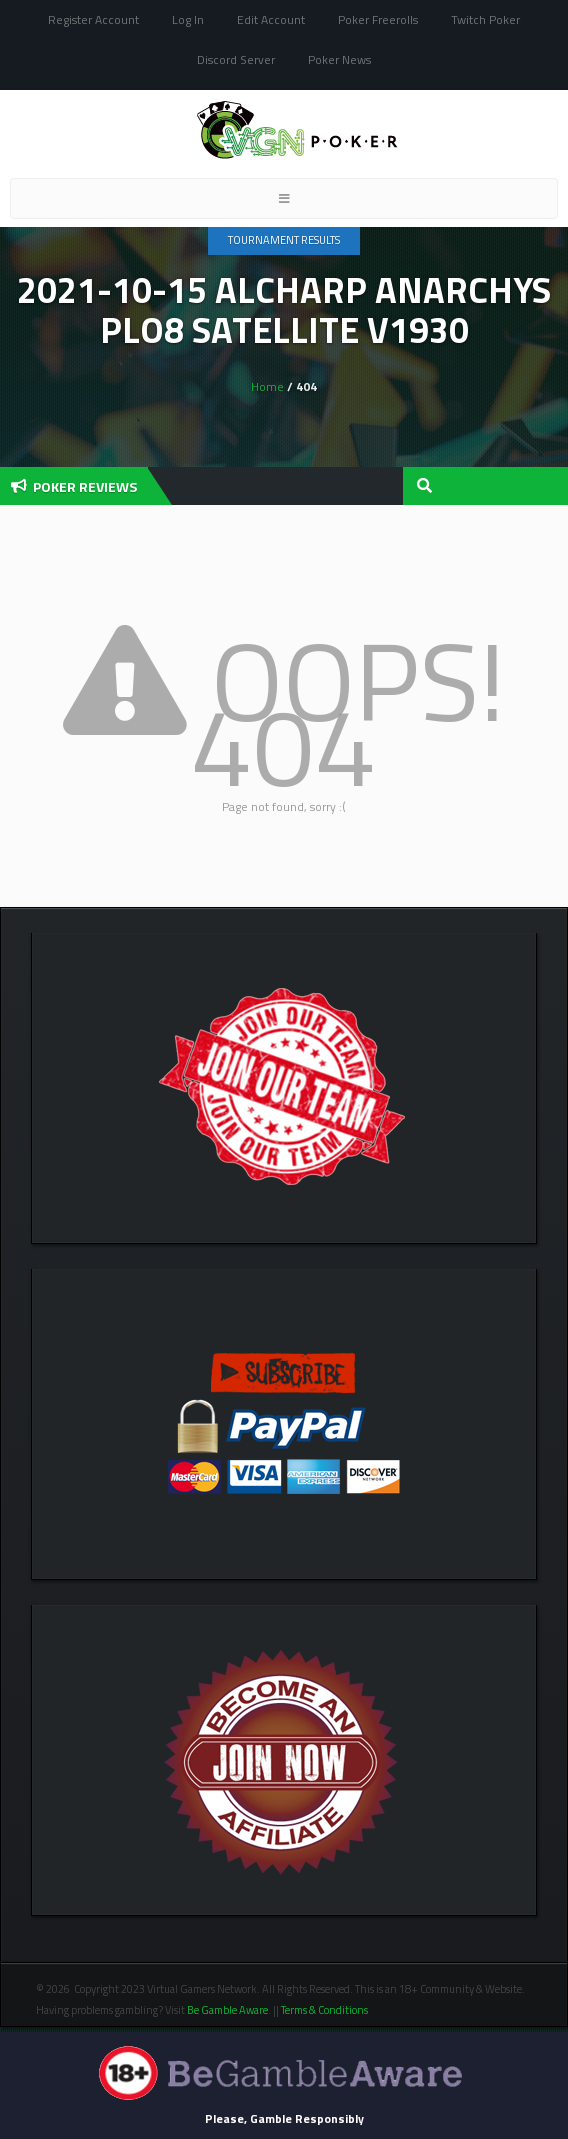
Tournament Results (284, 240)
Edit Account (271, 19)
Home (267, 386)
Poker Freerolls (378, 19)
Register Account (93, 19)
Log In (188, 19)
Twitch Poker (485, 19)
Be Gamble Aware (227, 2010)
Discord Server (236, 59)
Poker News (339, 59)
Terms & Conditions (325, 2010)
